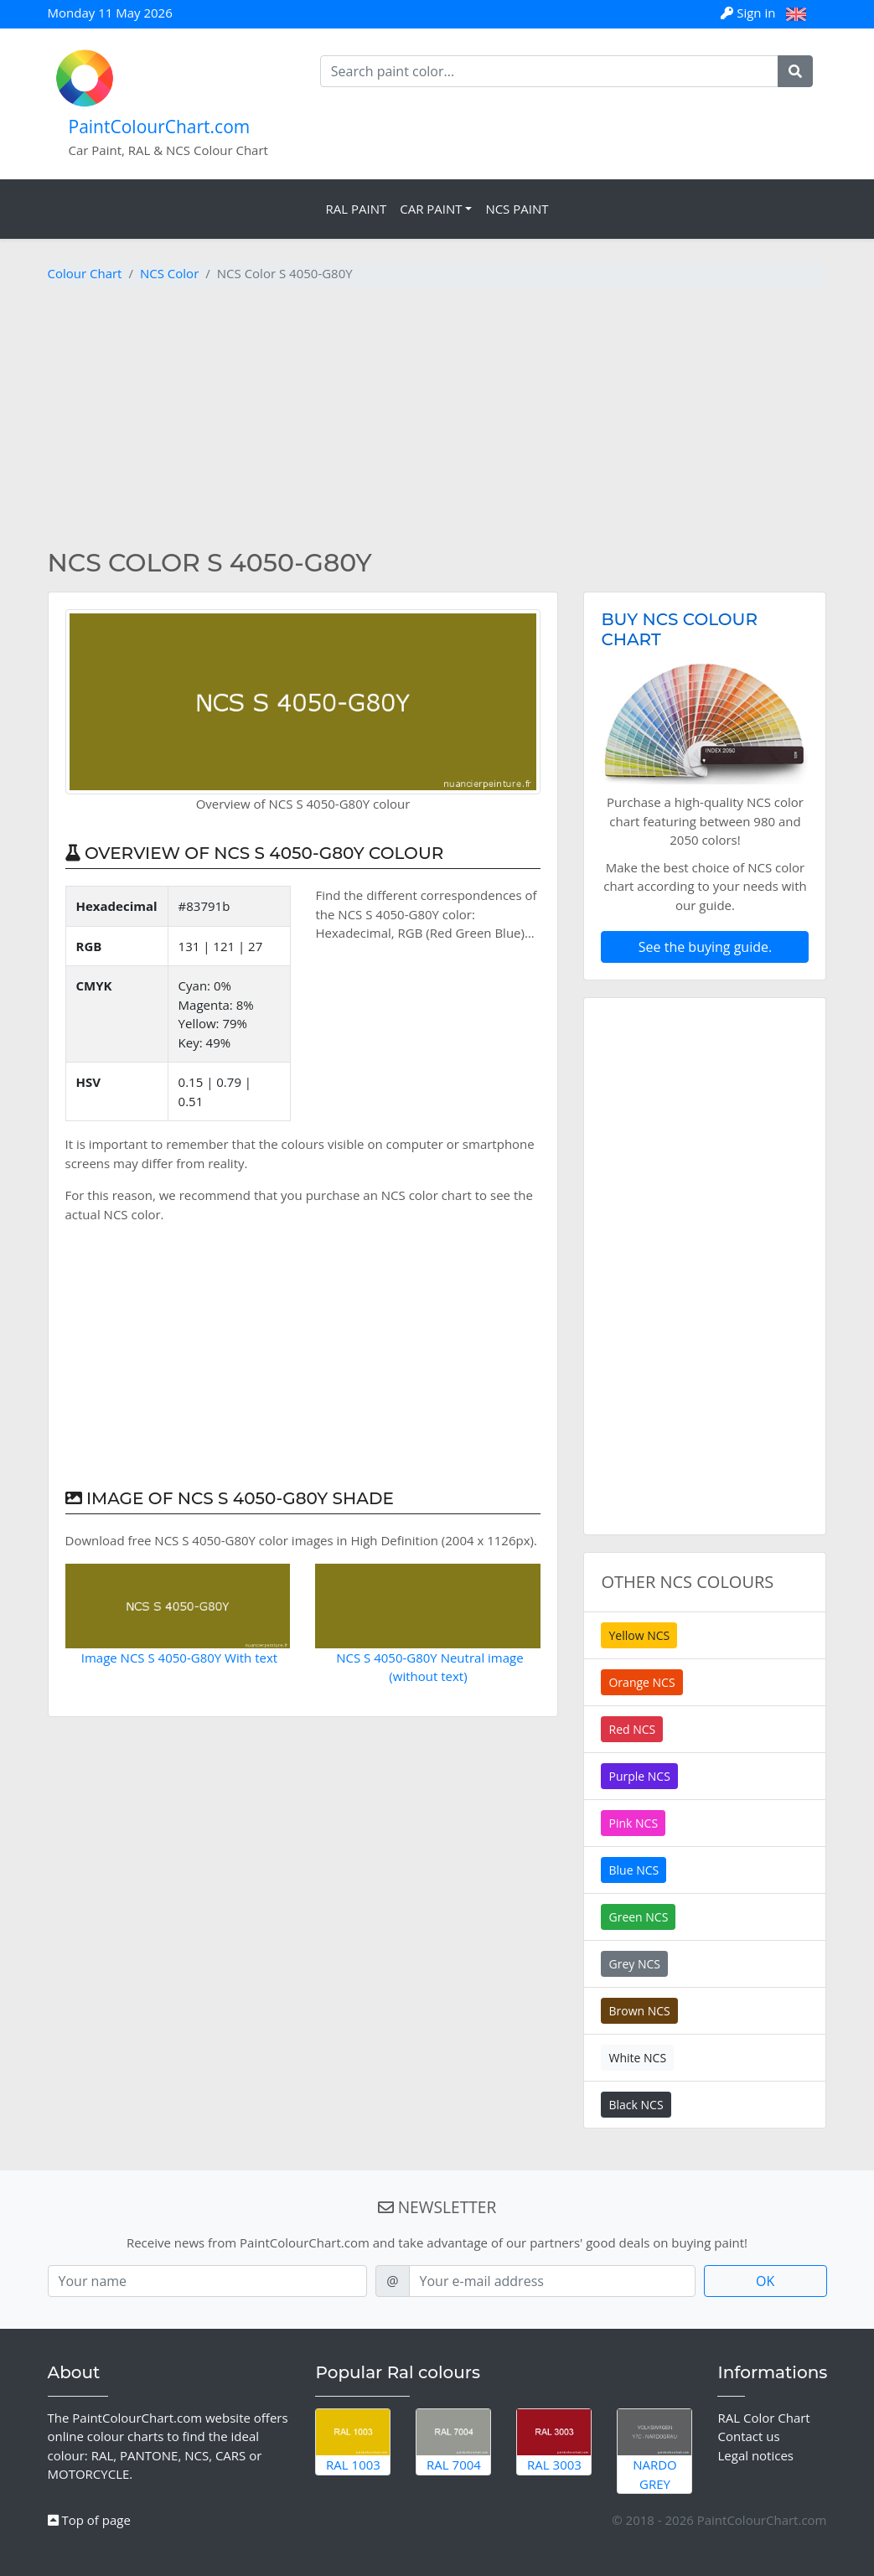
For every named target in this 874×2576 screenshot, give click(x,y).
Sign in (749, 12)
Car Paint (431, 208)
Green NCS (638, 1917)
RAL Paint (355, 208)
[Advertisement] (437, 417)
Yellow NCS (639, 1635)
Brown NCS (639, 2011)
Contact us (748, 2436)
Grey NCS (633, 1964)
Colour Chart (85, 273)
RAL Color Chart (763, 2417)
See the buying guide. (705, 947)
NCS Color (169, 273)
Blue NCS (633, 1870)
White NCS (637, 2058)
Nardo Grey (654, 2450)
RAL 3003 (554, 2441)
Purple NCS (639, 1776)
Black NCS (635, 2105)
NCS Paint (516, 208)
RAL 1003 (353, 2441)
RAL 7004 (453, 2441)
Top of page (89, 2519)
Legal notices (755, 2455)
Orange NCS (641, 1682)
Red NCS (631, 1729)
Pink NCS (633, 1823)
